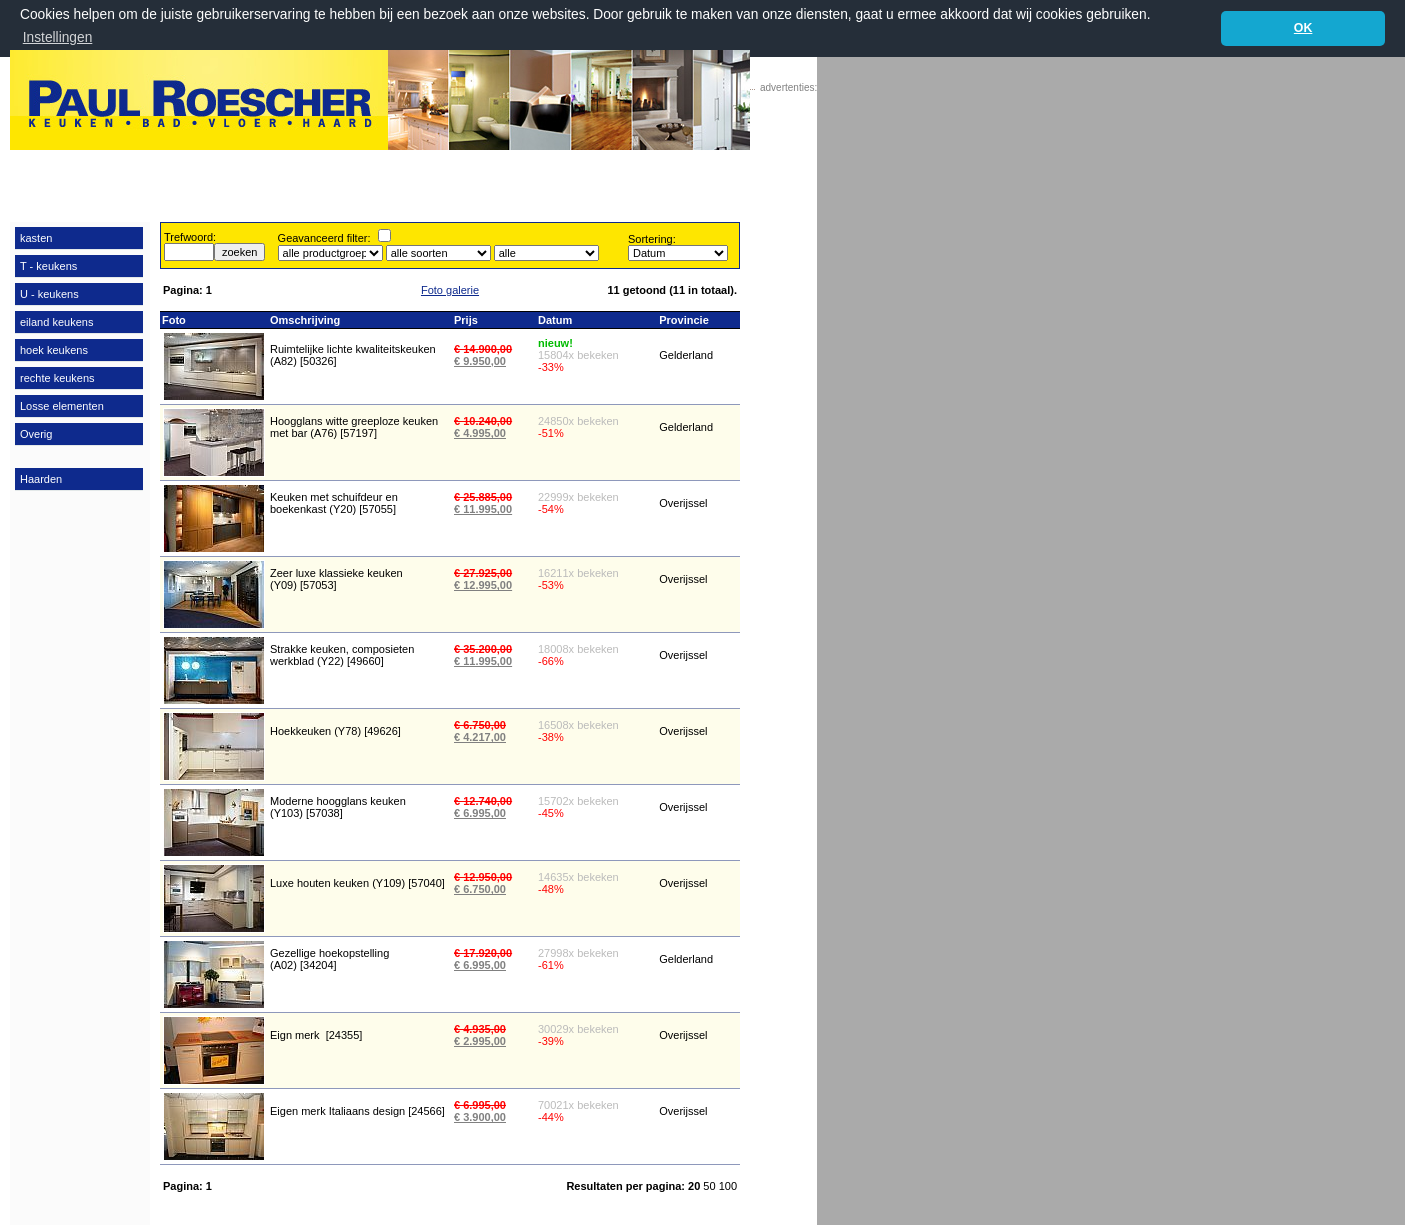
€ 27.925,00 (483, 573)
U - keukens (49, 293)
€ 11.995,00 (483, 509)
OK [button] (1303, 28)
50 (710, 1185)
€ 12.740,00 (483, 801)
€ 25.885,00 (483, 497)
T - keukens (48, 265)
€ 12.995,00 (483, 585)
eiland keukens (56, 321)
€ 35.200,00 (483, 649)
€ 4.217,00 (480, 737)
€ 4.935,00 (480, 1029)
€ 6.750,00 (480, 725)
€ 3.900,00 (480, 1117)
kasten (36, 237)
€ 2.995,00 (480, 1041)
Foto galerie (450, 289)
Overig (36, 433)
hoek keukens (54, 349)
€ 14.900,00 (483, 348)
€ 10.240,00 (483, 421)
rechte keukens (57, 377)
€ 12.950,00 (483, 877)
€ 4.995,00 (480, 433)
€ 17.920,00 (483, 953)
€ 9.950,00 (480, 360)
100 (728, 1185)
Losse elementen (62, 405)
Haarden (41, 478)
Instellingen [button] (58, 37)
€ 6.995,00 (480, 813)
